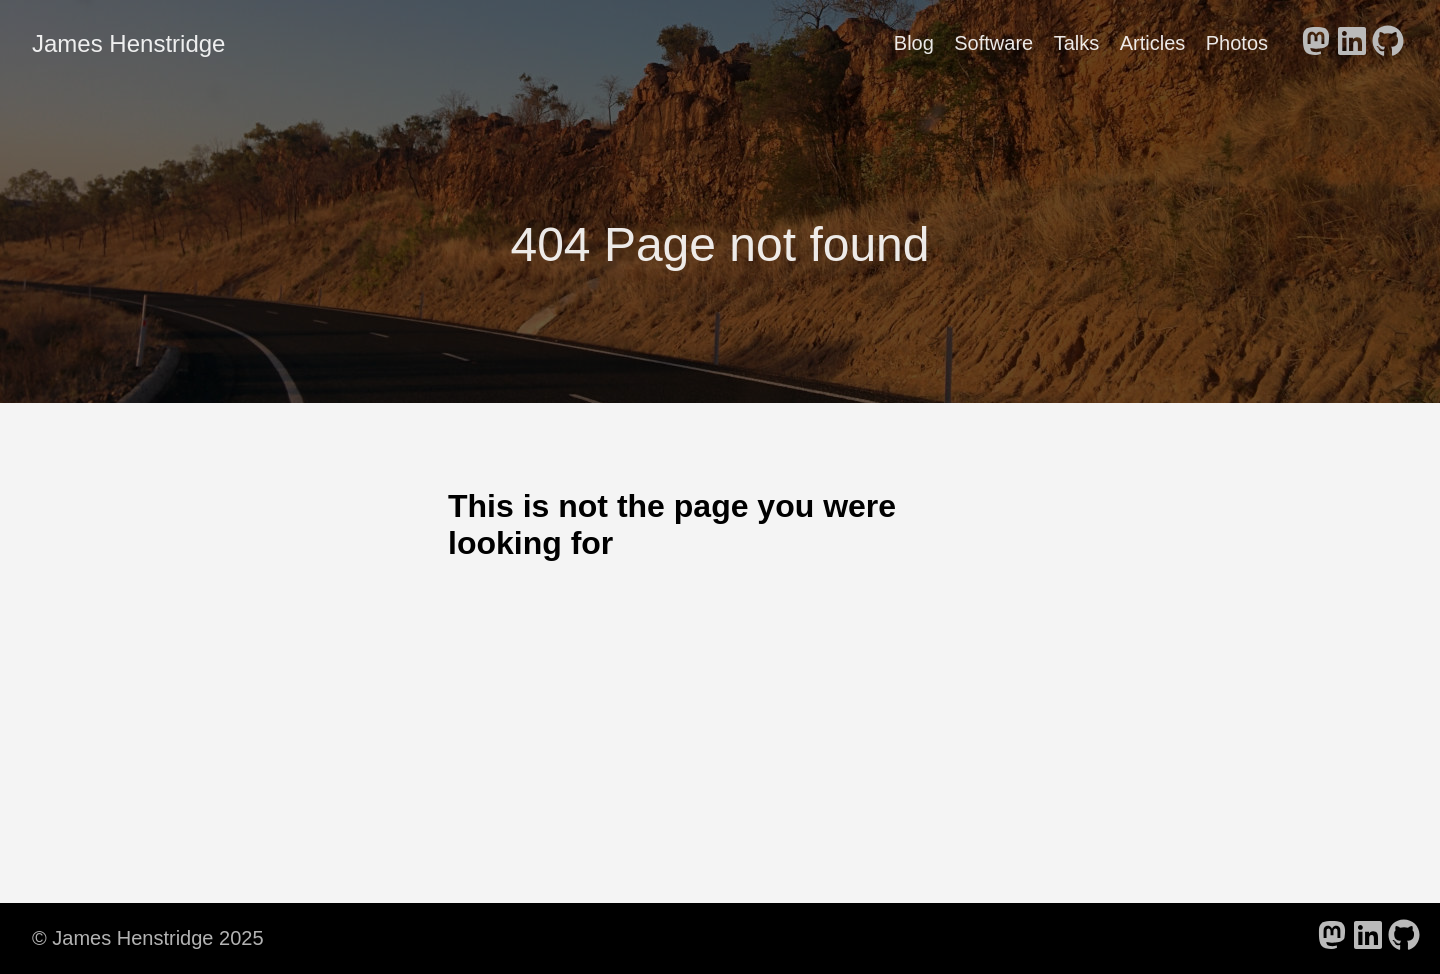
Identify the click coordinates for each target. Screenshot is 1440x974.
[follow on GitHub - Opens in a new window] (1388, 43)
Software (993, 43)
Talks (1077, 43)
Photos (1237, 43)
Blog (914, 43)
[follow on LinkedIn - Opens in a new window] (1352, 43)
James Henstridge (128, 43)
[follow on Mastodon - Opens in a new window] (1316, 43)
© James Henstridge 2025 (148, 938)
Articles (1153, 43)
